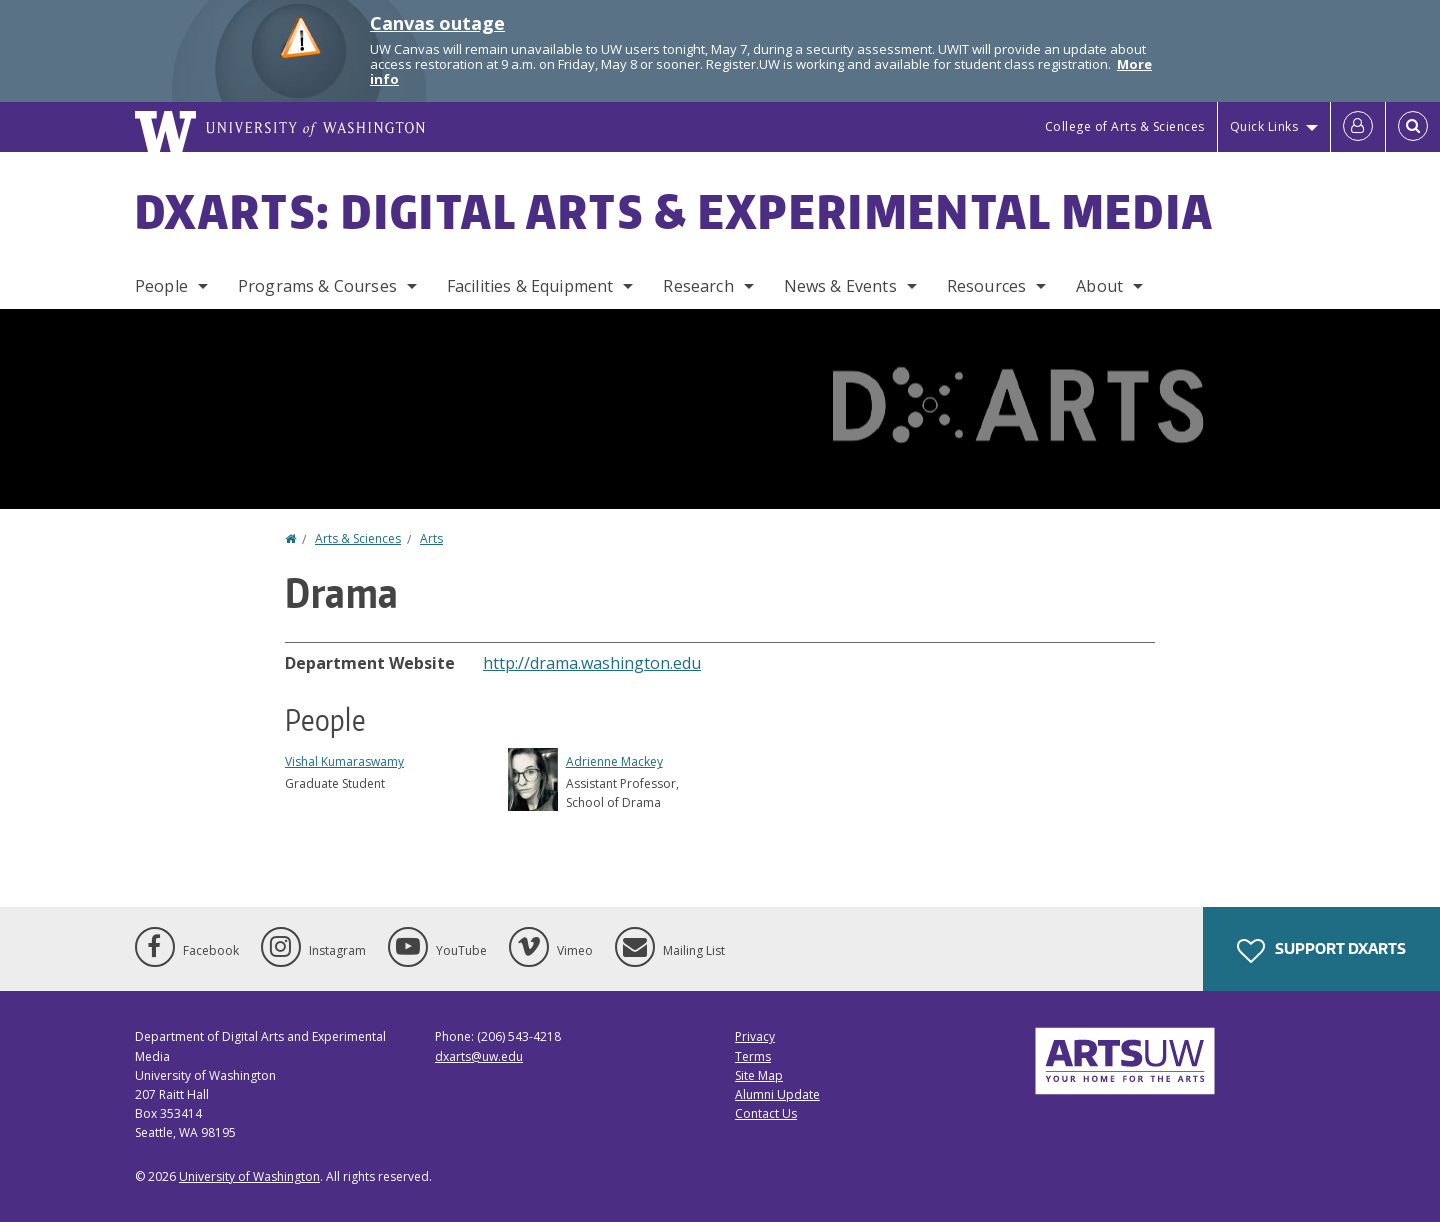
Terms (753, 1056)
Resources (986, 286)
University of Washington (249, 1176)
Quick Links (1264, 126)
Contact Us (766, 1113)
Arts (431, 538)
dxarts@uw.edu (479, 1056)
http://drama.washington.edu (592, 663)
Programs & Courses (317, 286)
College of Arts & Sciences (1125, 126)
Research (698, 286)
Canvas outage (437, 23)
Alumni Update (777, 1094)
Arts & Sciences (358, 538)
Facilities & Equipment (530, 286)
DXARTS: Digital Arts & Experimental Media (674, 211)
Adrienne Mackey (614, 761)
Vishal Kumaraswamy (344, 761)
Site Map (759, 1075)
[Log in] (1358, 127)
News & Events (840, 286)
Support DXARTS (1321, 951)
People (161, 286)
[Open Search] (1413, 127)
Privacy (755, 1036)
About (1099, 286)
